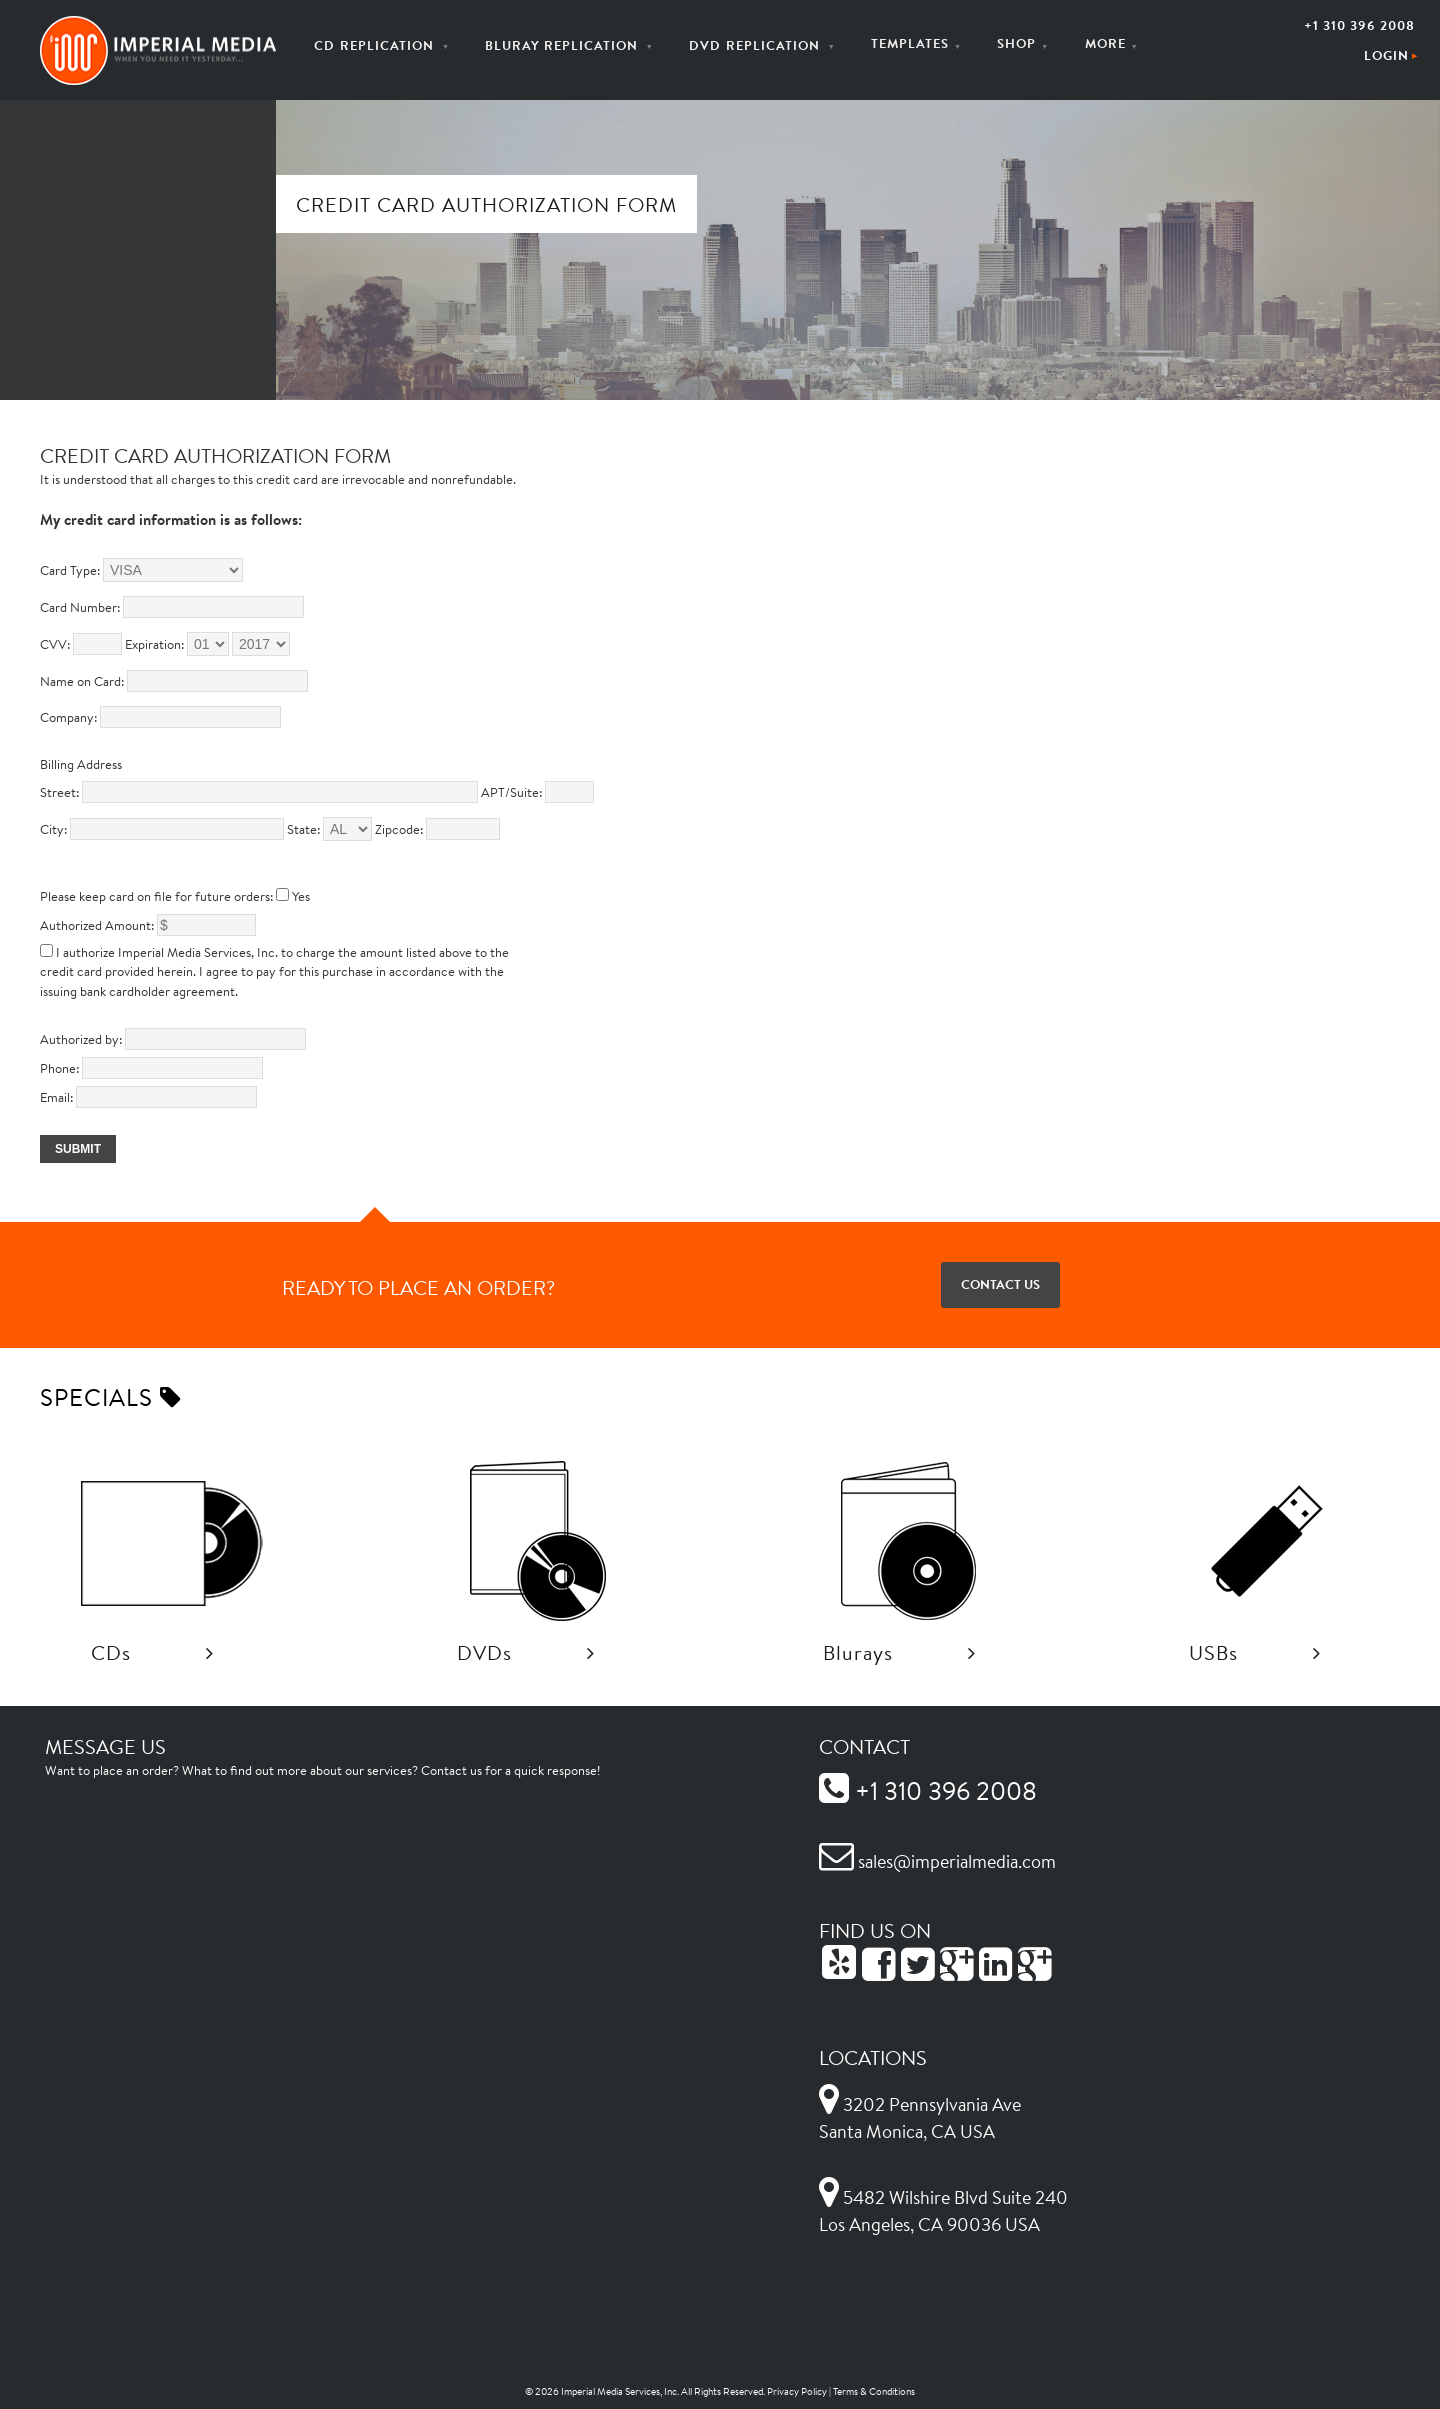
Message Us (105, 1746)
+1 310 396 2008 (1359, 25)
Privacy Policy (797, 2391)
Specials (111, 1397)
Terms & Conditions (874, 2391)
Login (1386, 55)
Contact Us (1000, 1284)
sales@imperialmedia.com (937, 1861)
